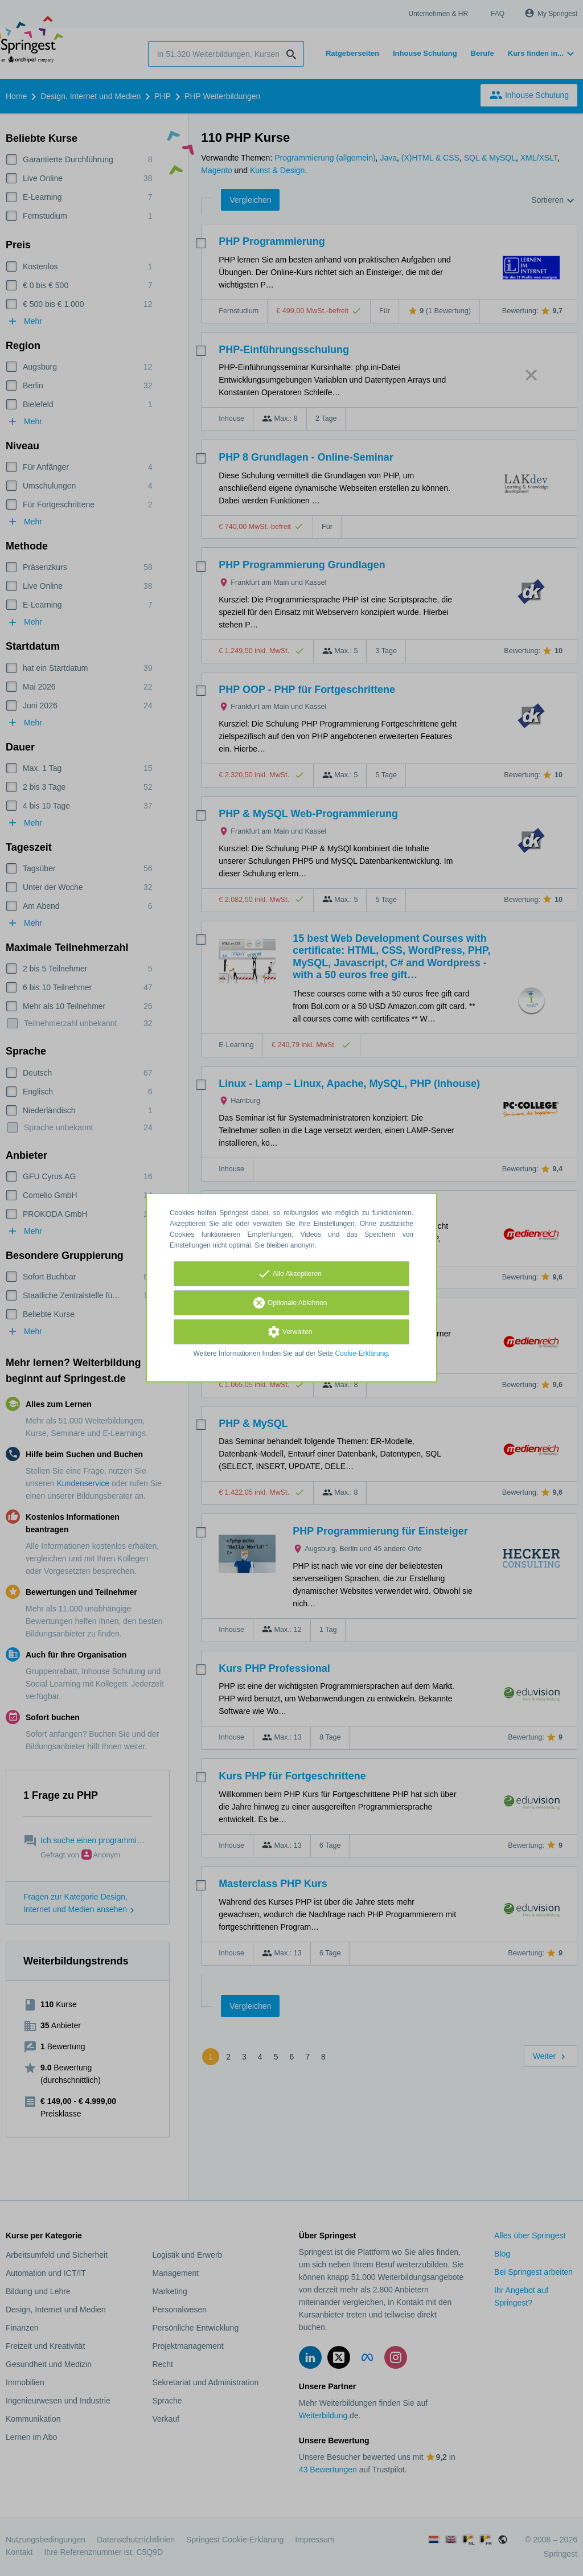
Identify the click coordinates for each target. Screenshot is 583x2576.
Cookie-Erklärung (361, 1353)
